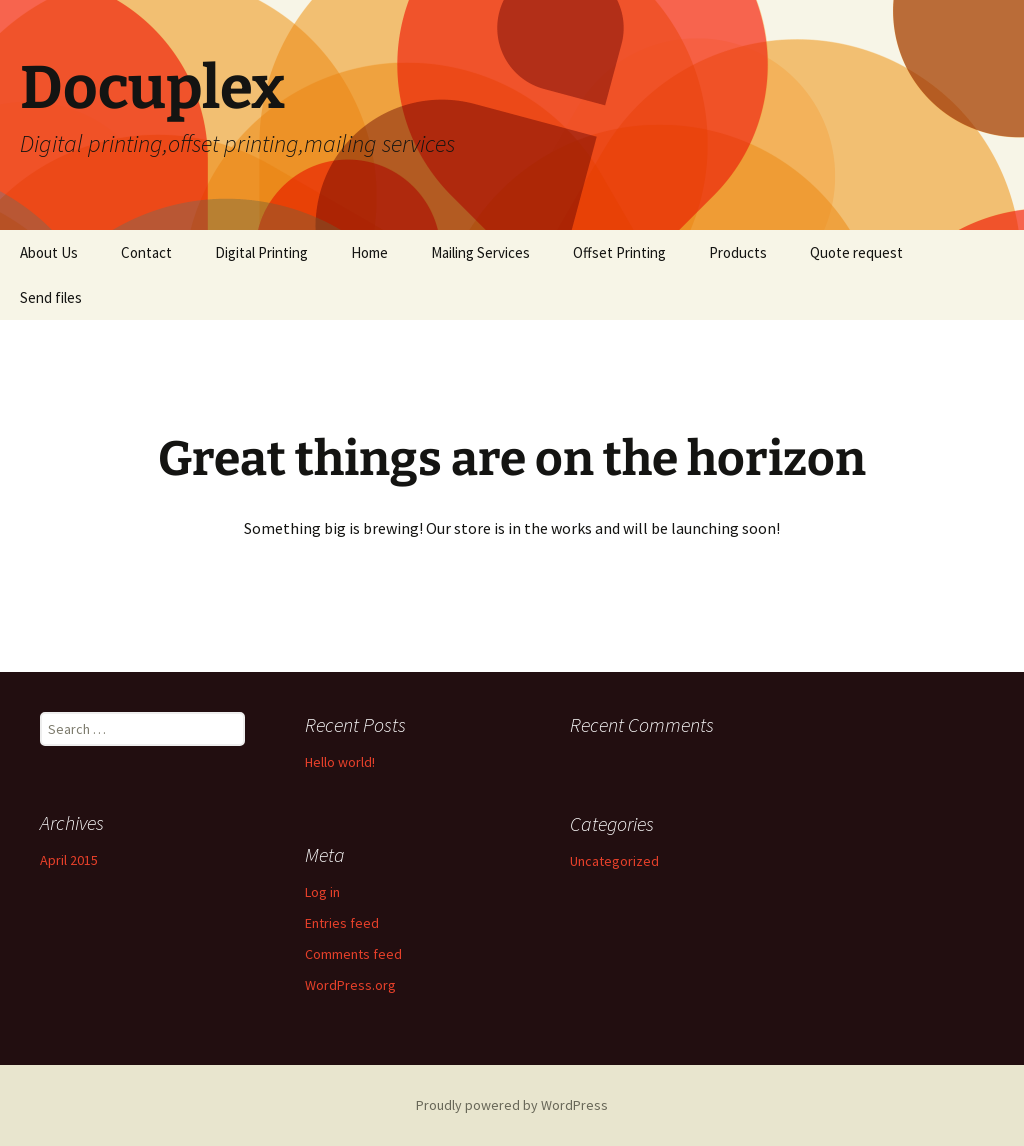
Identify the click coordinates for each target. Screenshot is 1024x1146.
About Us (49, 252)
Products (738, 252)
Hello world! (340, 762)
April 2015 (69, 860)
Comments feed (353, 954)
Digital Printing (261, 252)
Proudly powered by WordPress (512, 1105)
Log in (322, 892)
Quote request (856, 252)
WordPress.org (350, 985)
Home (369, 252)
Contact (146, 252)
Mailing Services (480, 252)
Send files (51, 297)
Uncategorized (614, 861)
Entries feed (342, 923)
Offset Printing (619, 252)
